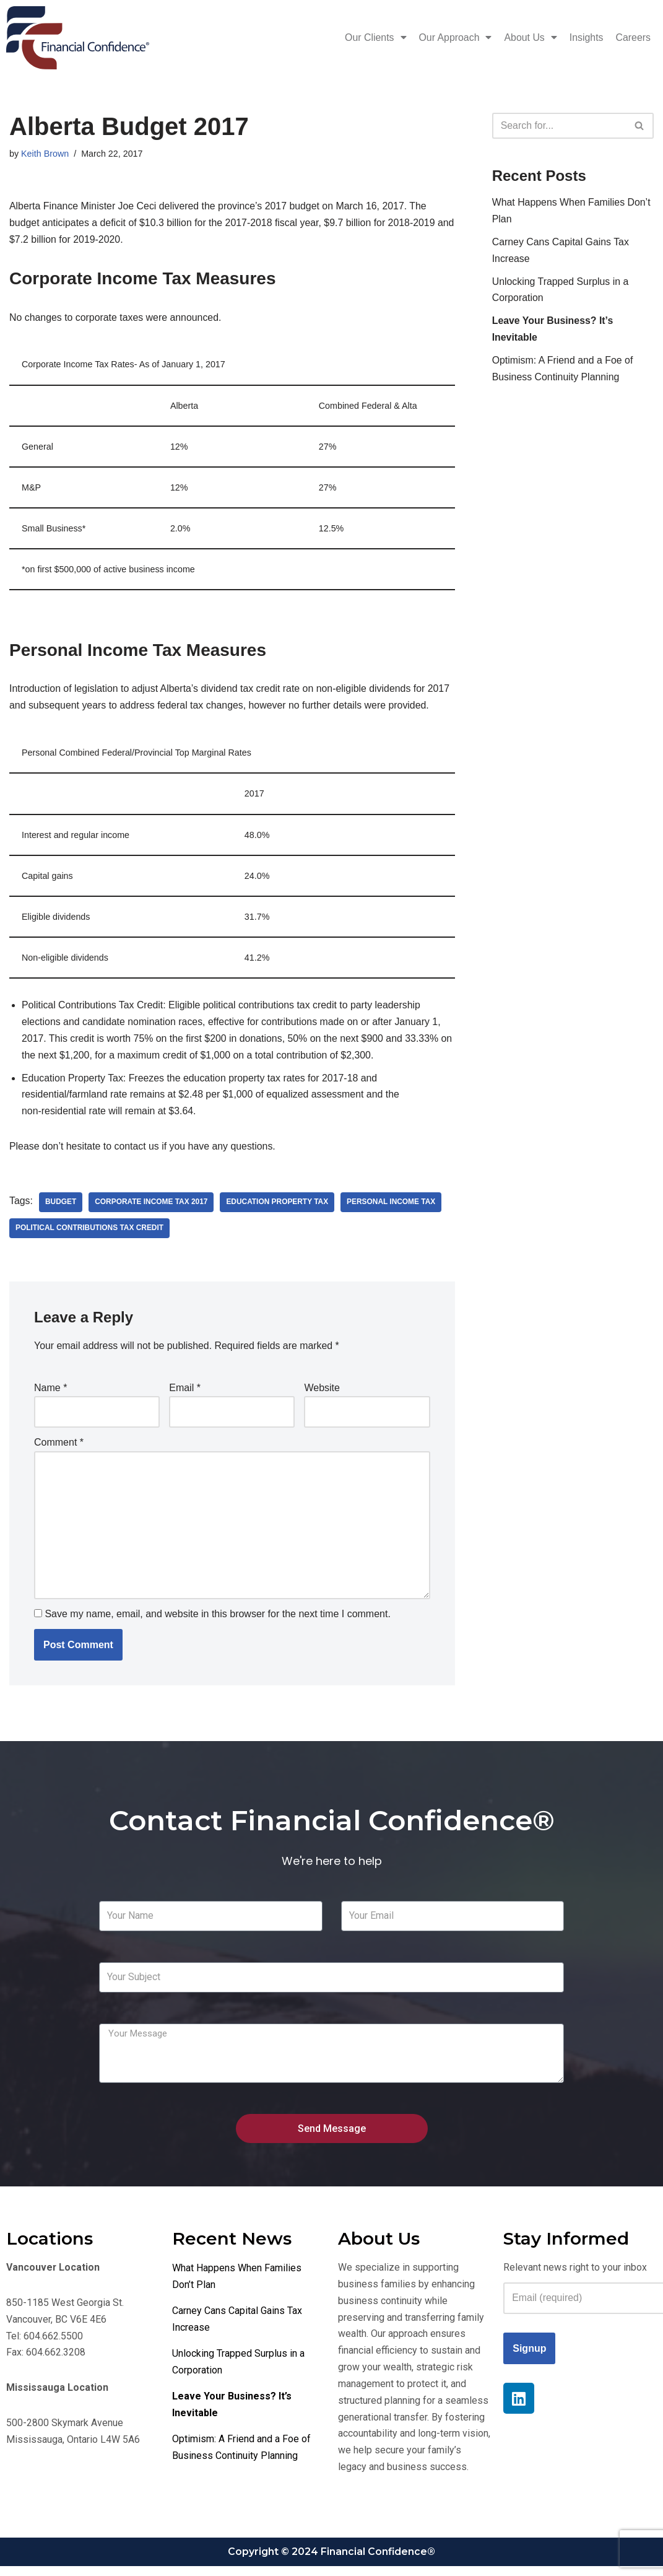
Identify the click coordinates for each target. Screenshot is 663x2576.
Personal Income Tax (393, 1207)
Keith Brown (45, 154)
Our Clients (374, 38)
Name (50, 1393)
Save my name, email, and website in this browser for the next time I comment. (217, 1620)
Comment (59, 1448)
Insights (586, 37)
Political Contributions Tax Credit (90, 1233)
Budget (61, 1207)
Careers (633, 37)
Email (185, 1393)
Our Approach (454, 38)
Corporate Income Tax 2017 (152, 1207)
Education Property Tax (279, 1207)
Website (322, 1393)
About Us (530, 38)
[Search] (559, 126)
